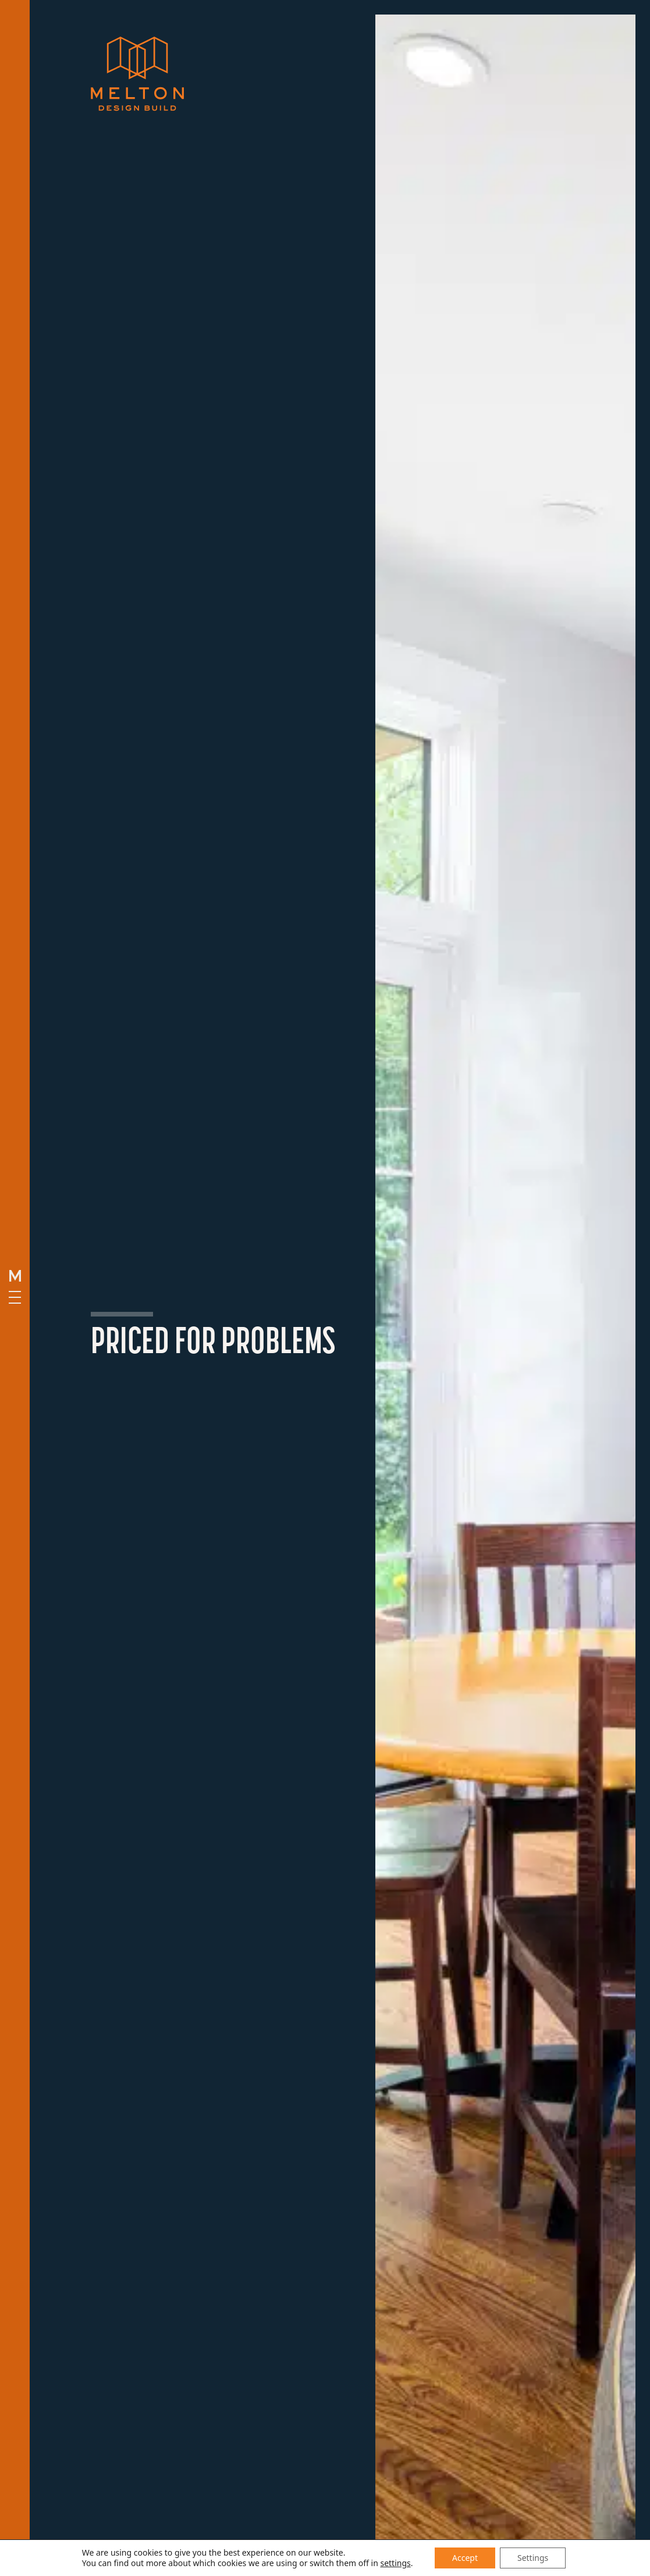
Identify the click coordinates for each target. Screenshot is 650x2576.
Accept (465, 2557)
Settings (532, 2557)
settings (395, 2563)
